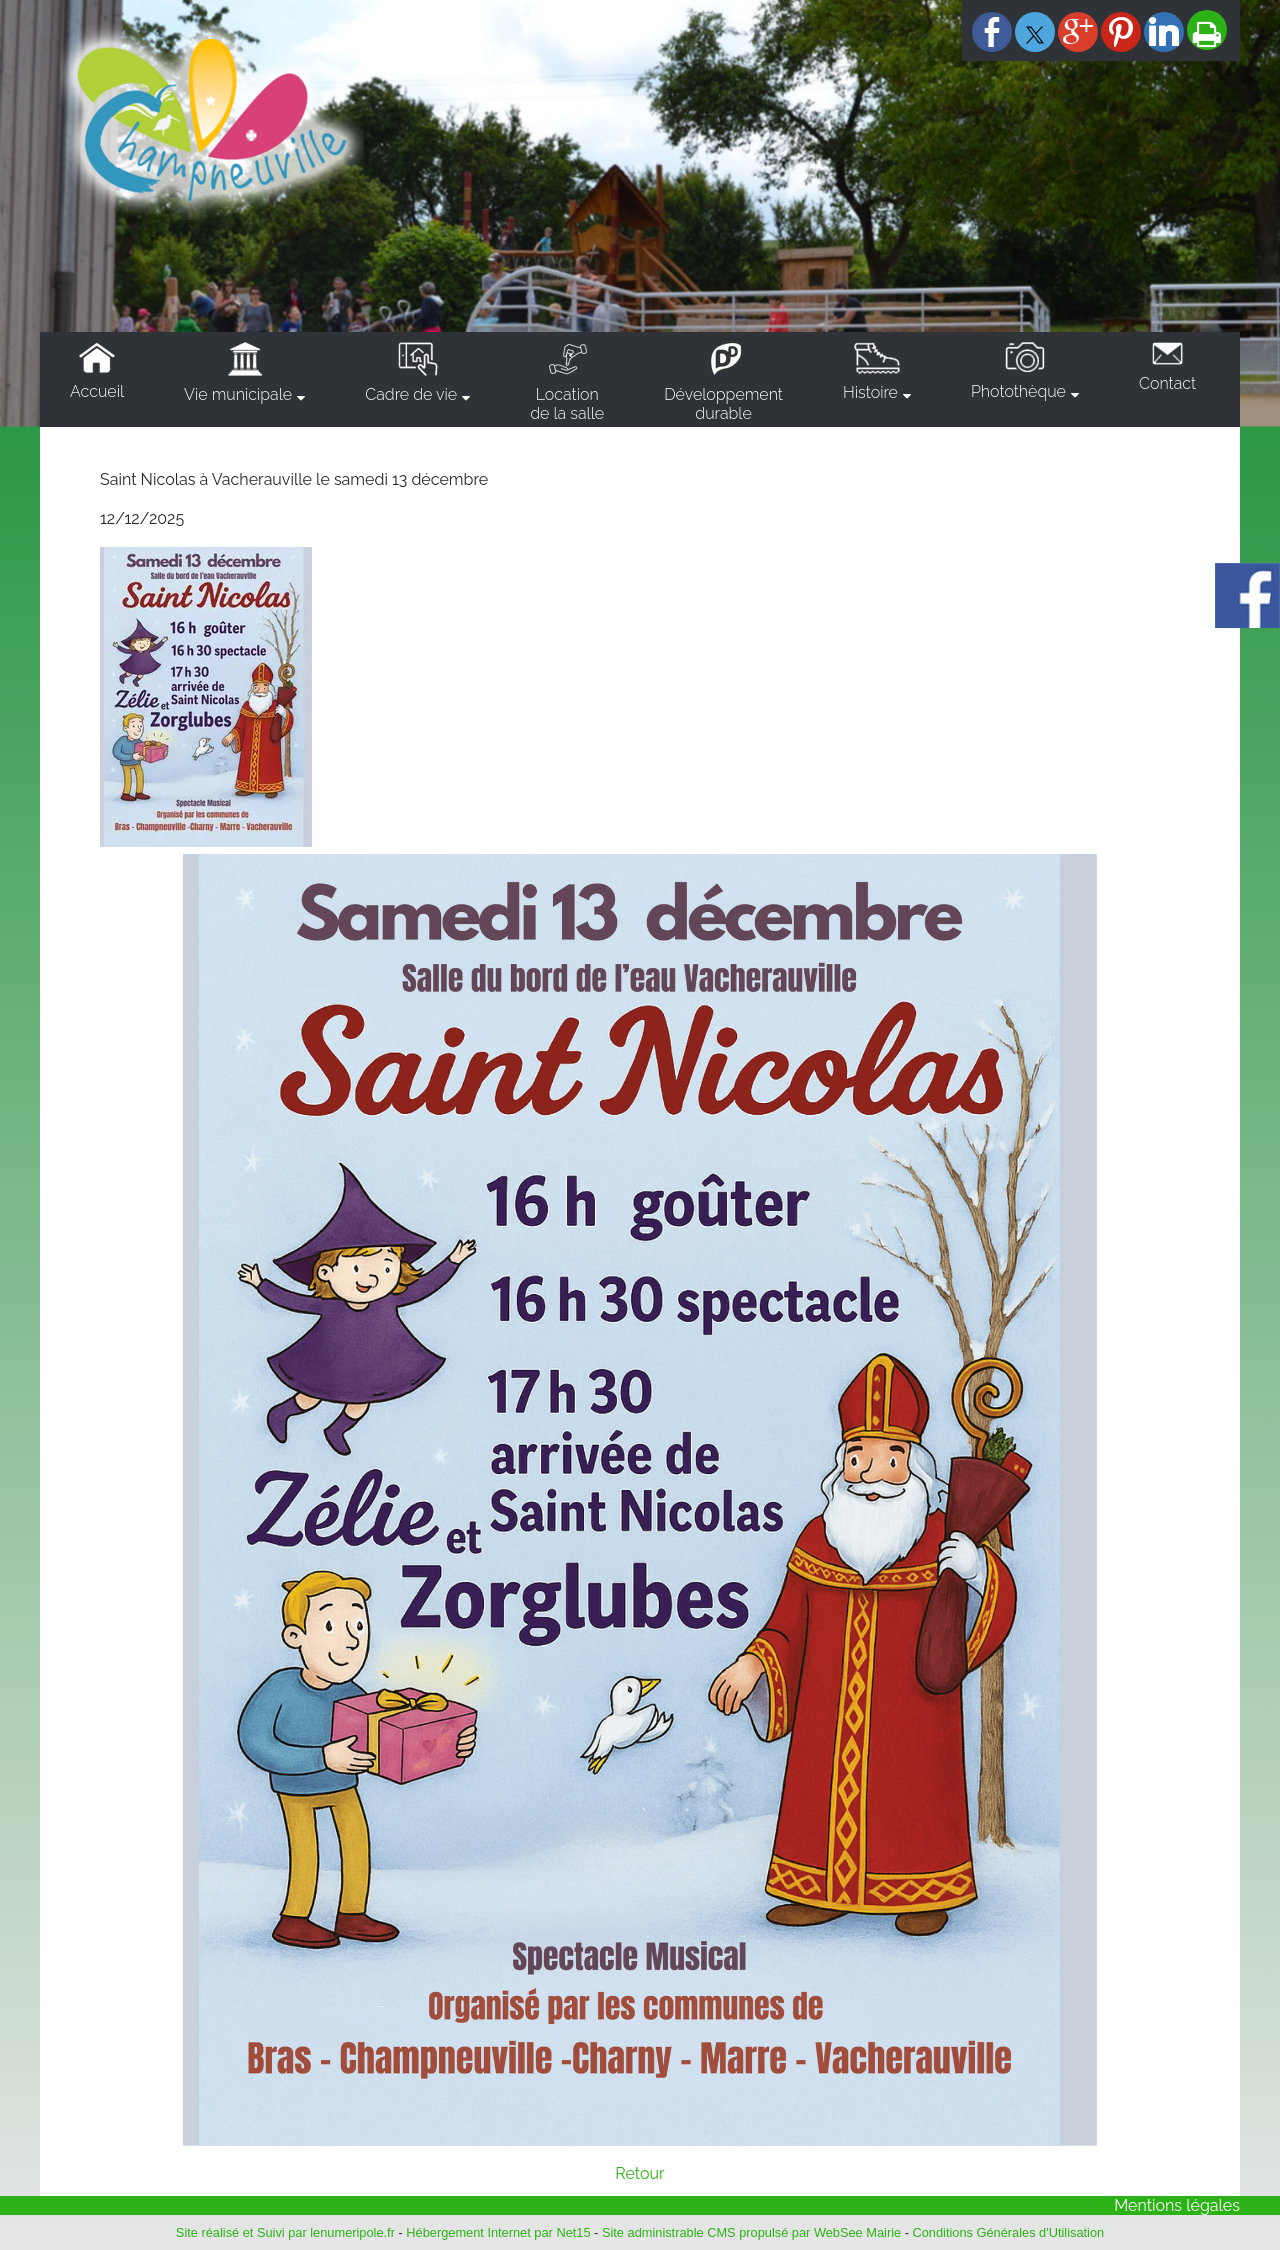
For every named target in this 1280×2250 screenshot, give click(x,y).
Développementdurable (723, 404)
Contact (1167, 383)
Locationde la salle (567, 404)
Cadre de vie (411, 394)
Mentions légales (1177, 2205)
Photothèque (1018, 391)
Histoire (870, 392)
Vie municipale (238, 394)
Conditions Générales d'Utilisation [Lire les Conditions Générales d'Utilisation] (1009, 2232)
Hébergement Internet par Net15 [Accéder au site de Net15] (498, 2232)
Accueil (97, 391)
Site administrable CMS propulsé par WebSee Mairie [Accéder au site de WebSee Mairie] (751, 2232)
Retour (639, 2173)
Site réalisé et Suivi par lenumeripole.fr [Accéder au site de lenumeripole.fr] (285, 2232)
